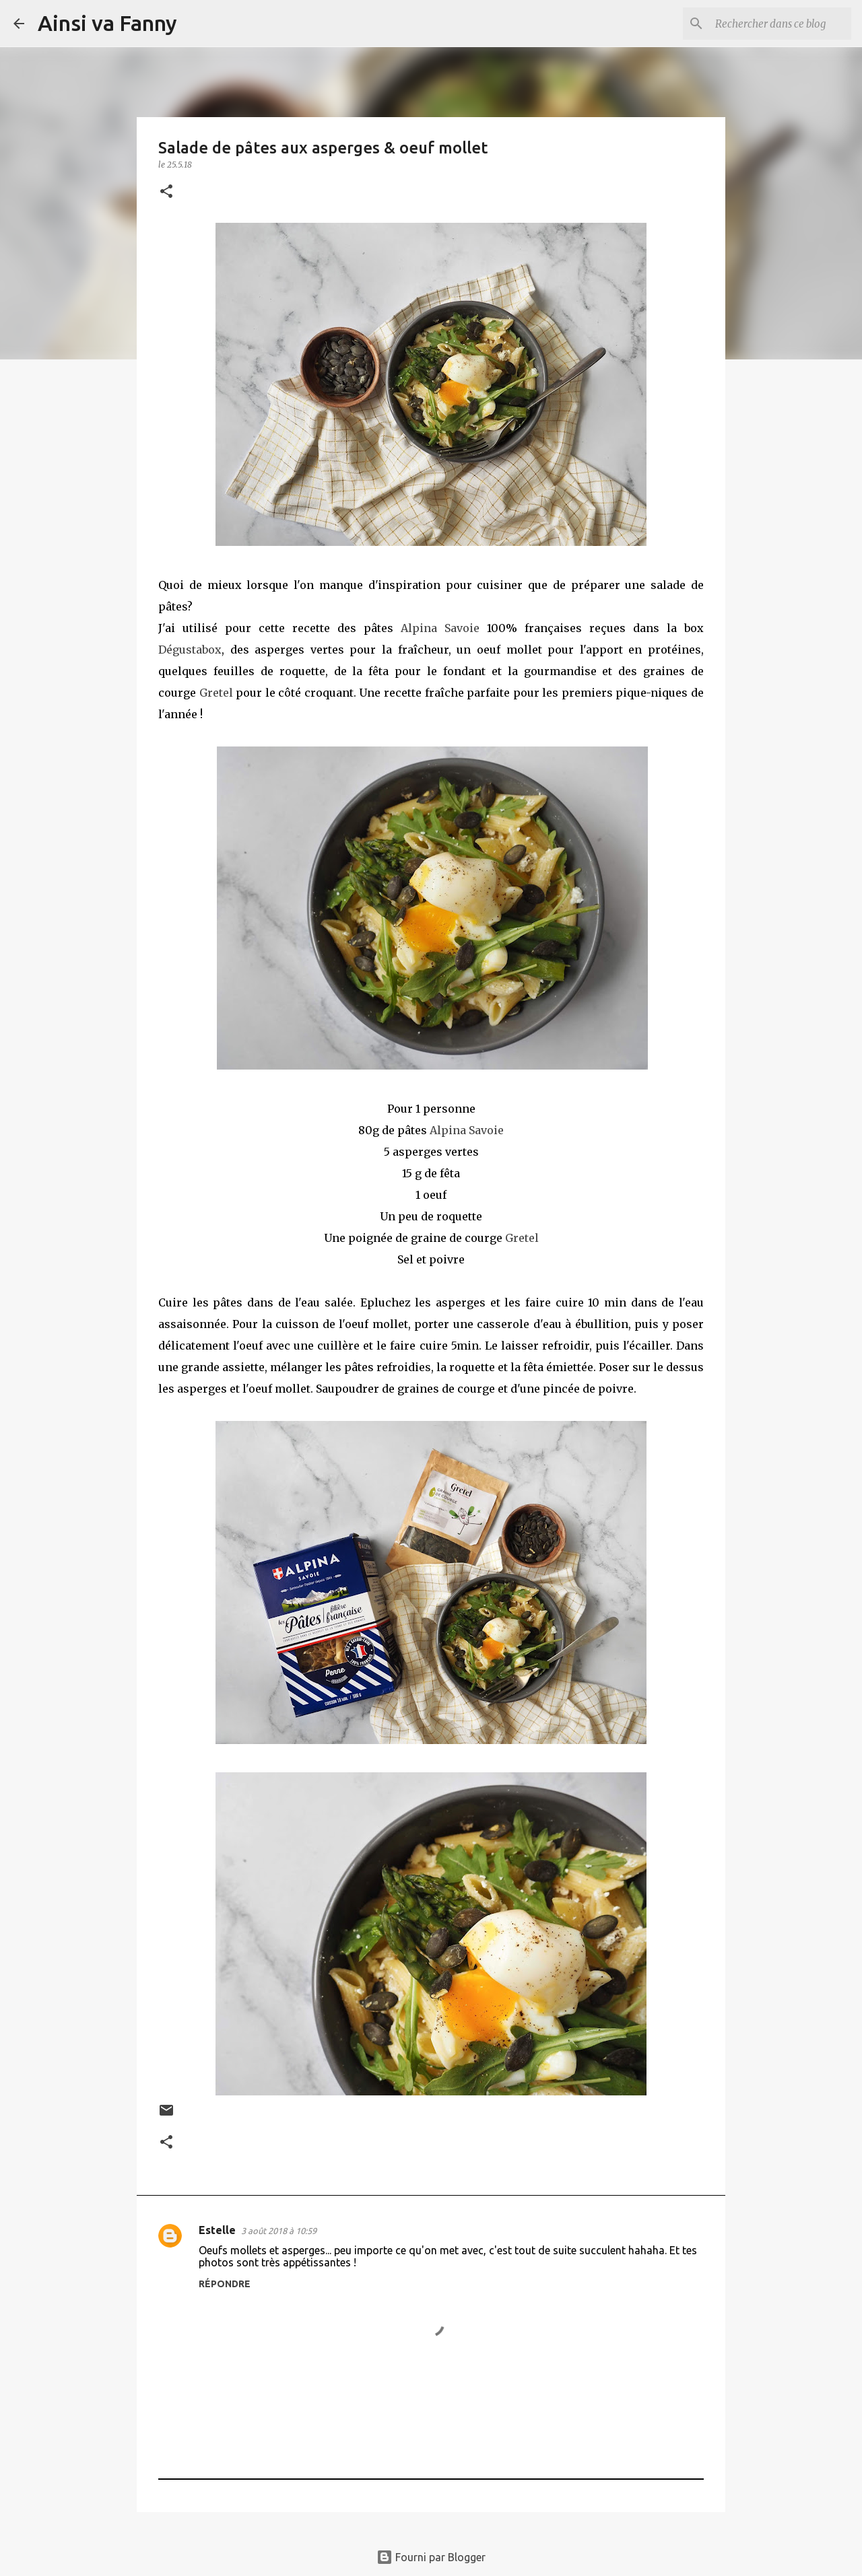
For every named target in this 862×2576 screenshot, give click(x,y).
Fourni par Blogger (431, 2557)
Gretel (217, 692)
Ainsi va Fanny (107, 23)
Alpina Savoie (440, 628)
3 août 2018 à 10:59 (279, 2230)
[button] (166, 192)
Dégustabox (190, 649)
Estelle (217, 2230)
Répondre (225, 2283)
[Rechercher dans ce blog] (780, 23)
